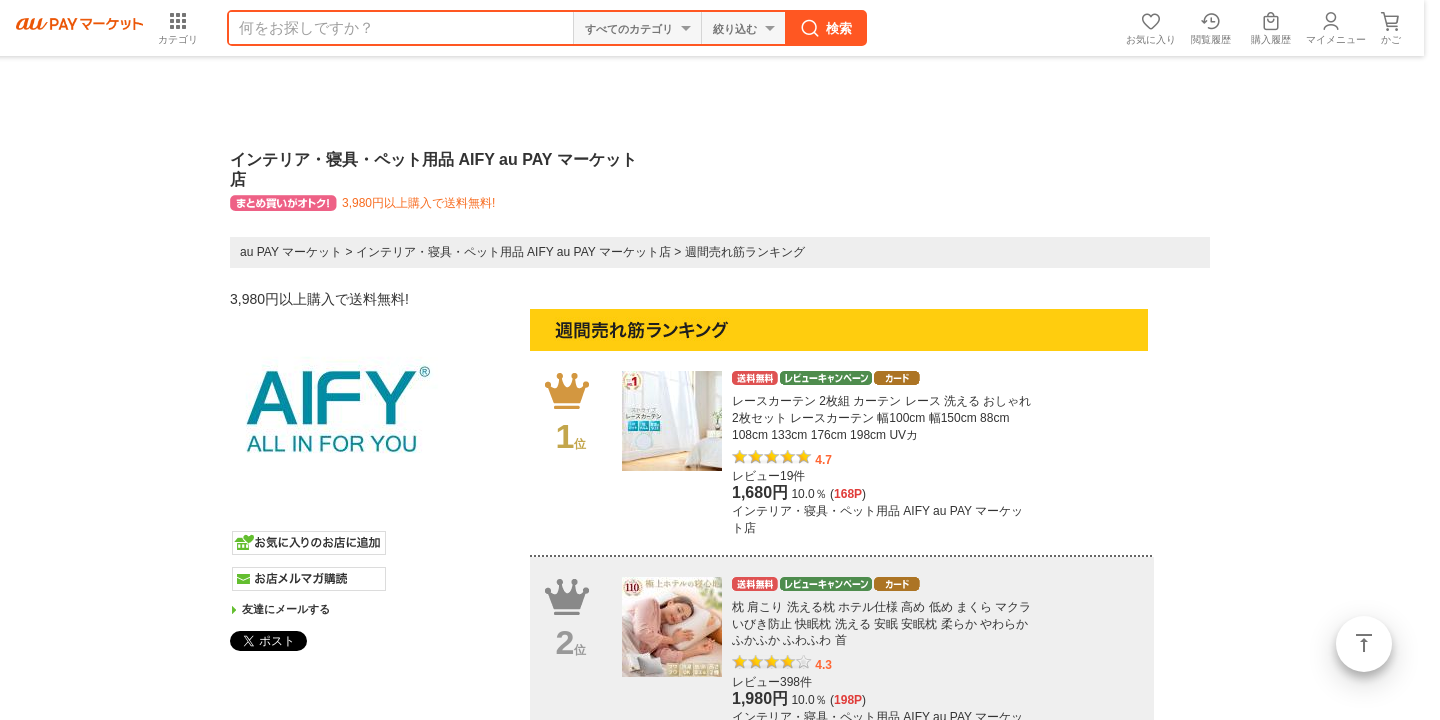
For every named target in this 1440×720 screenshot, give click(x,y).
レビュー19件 (768, 476)
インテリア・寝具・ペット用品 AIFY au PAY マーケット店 (513, 252)
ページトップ (1364, 644)
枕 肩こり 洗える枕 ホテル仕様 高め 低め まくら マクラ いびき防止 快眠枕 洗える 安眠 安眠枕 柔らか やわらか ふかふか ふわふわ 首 (881, 624)
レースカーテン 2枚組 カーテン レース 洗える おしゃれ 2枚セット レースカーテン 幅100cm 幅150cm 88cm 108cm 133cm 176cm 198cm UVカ (881, 418)
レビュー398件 (772, 682)
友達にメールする (286, 609)
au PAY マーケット (291, 252)
